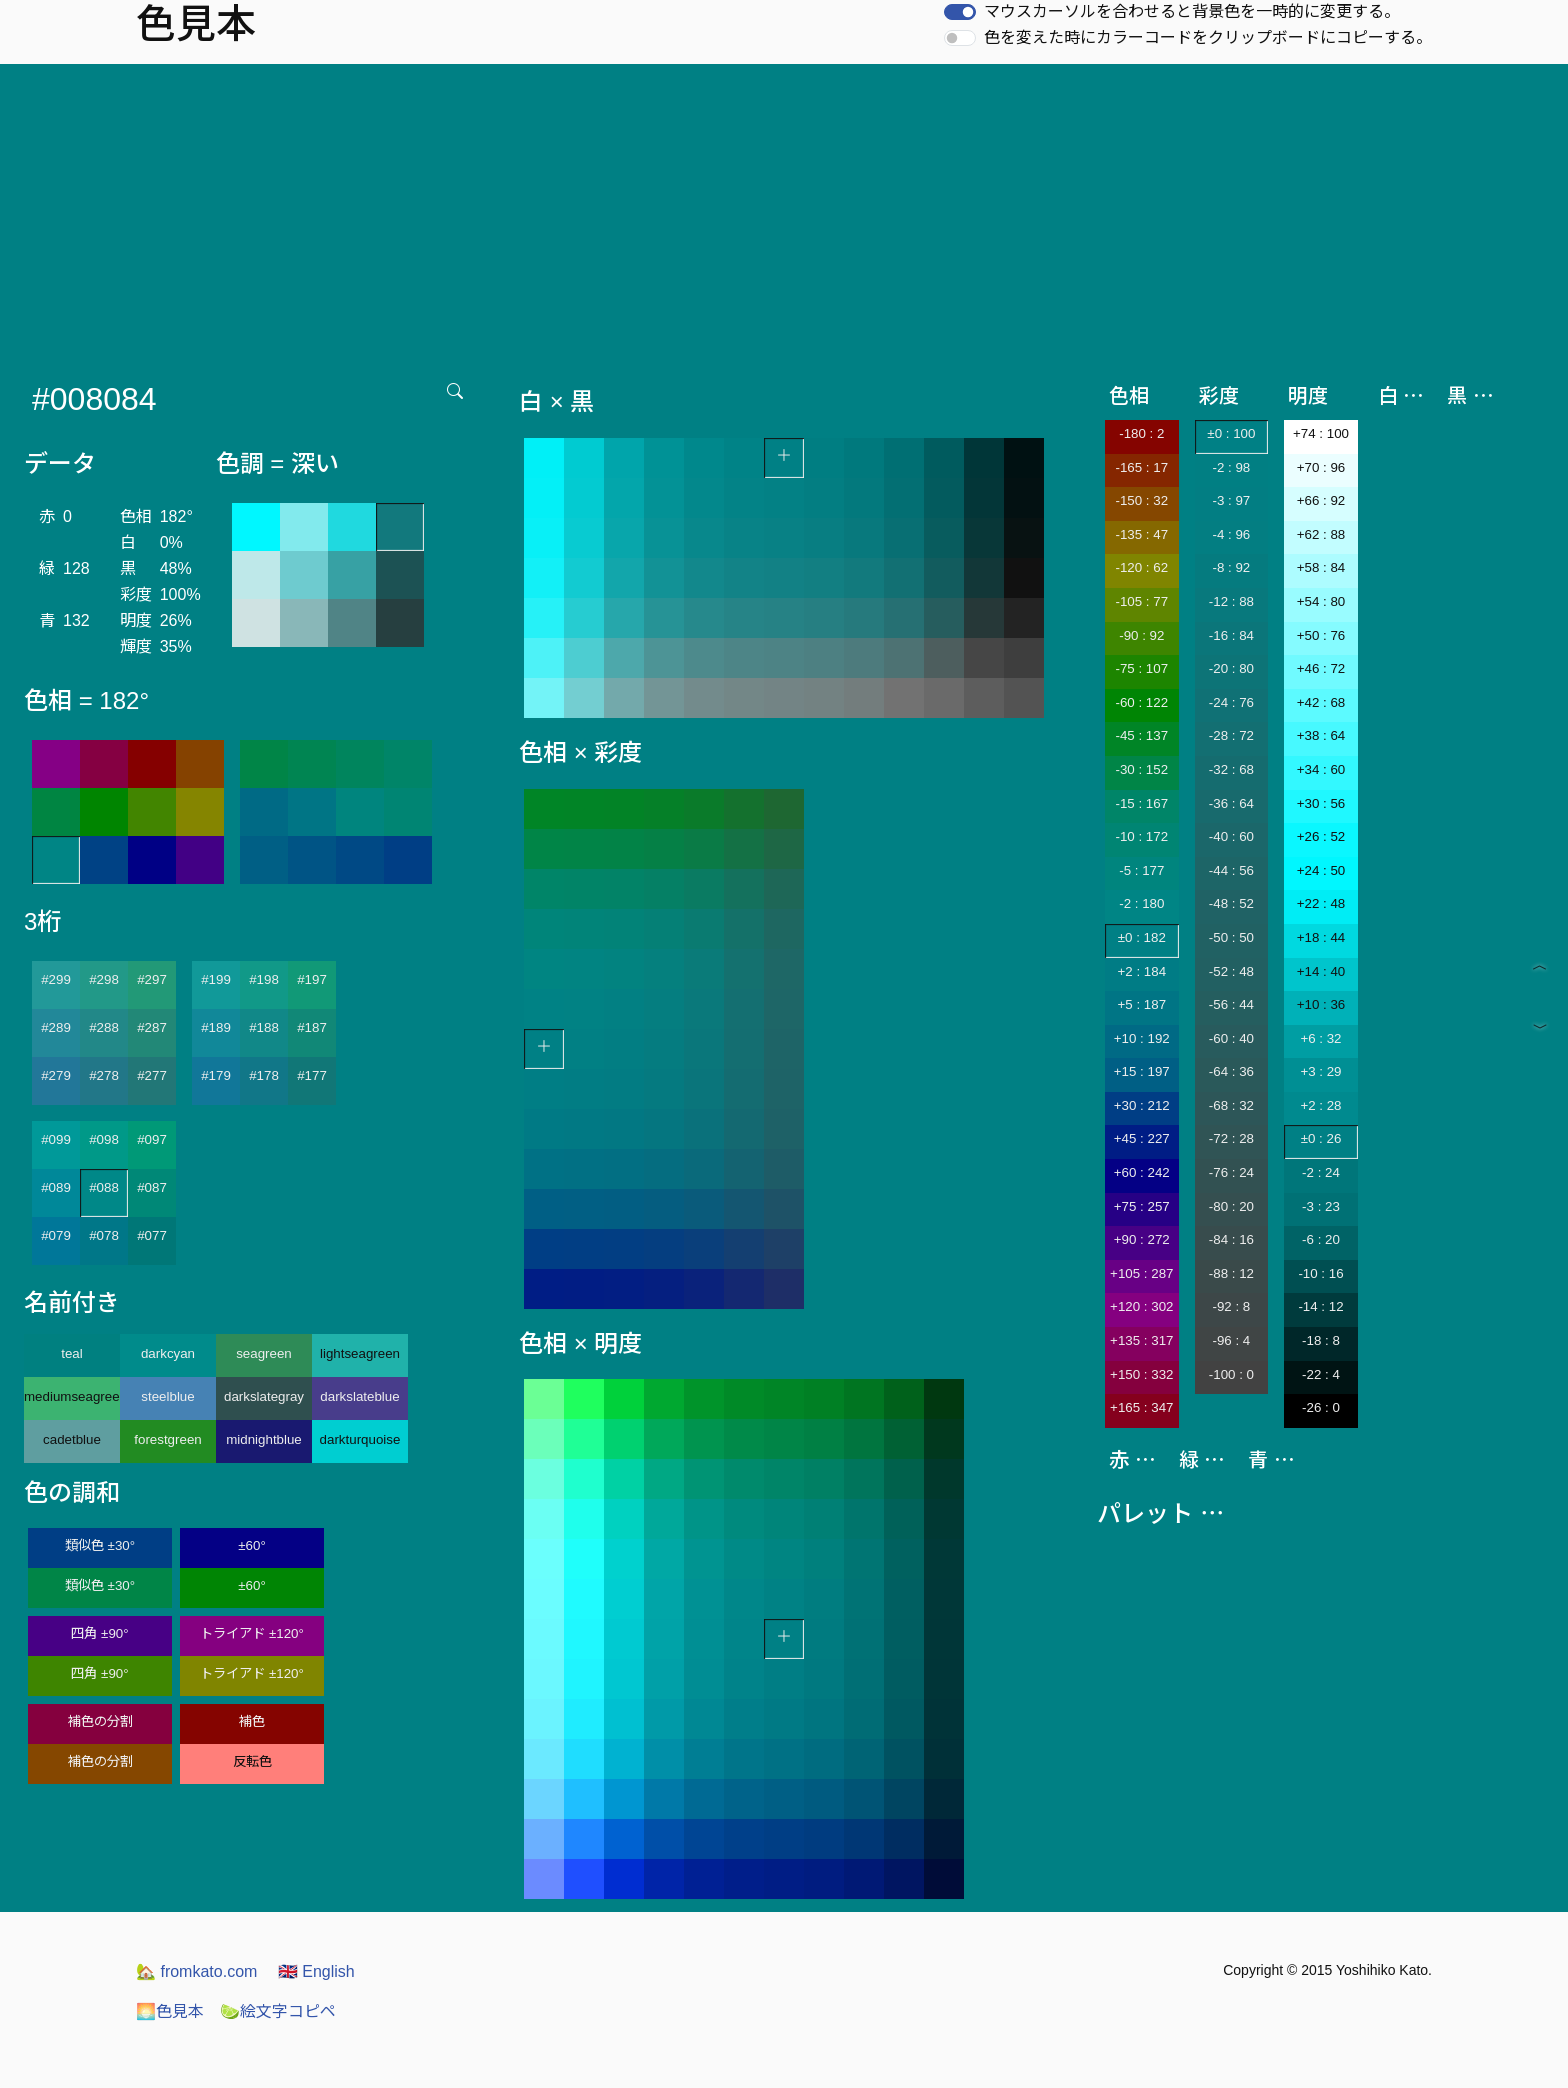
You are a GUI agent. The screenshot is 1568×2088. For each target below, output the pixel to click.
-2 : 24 (1321, 1172)
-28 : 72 (1231, 735)
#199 (216, 979)
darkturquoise (360, 1439)
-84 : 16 (1231, 1239)
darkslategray (264, 1396)
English (316, 1971)
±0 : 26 (1321, 1138)
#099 (56, 1139)
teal (72, 1353)
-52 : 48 (1231, 971)
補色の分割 (100, 1721)
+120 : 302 (1141, 1306)
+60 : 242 (1142, 1172)
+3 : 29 (1320, 1071)
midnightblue (264, 1439)
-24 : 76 (1231, 702)
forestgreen (167, 1439)
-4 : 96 (1231, 534)
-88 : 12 (1231, 1273)
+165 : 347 (1141, 1407)
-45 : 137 (1141, 735)
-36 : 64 (1231, 803)
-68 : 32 (1231, 1105)
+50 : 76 (1321, 635)
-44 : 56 (1231, 870)
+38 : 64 (1321, 735)
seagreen (264, 1353)
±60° (251, 1545)
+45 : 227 (1142, 1138)
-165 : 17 (1141, 467)
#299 (56, 979)
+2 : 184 (1142, 971)
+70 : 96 (1321, 467)
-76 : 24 (1231, 1172)
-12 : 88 (1231, 601)
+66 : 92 (1321, 500)
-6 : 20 (1321, 1239)
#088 (104, 1187)
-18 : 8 (1321, 1340)
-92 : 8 (1231, 1306)
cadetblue (72, 1439)
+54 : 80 (1321, 601)
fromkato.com (196, 1971)
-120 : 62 (1141, 567)
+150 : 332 (1141, 1374)
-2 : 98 (1231, 467)
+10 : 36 (1321, 1004)
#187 (312, 1027)
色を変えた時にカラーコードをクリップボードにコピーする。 (1208, 37)
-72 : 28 (1231, 1138)
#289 (56, 1027)
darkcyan (168, 1353)
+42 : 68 (1321, 702)
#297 (152, 979)
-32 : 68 (1231, 769)
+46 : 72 (1321, 668)
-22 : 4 (1321, 1374)
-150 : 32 (1141, 500)
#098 (104, 1139)
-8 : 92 (1231, 567)
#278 (104, 1075)
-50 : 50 (1231, 937)
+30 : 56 (1321, 803)
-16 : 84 (1231, 635)
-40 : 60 (1231, 836)
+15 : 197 (1142, 1071)
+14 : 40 (1321, 971)
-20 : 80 (1231, 668)
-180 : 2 (1141, 433)
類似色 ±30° (100, 1545)
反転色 (252, 1761)
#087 (152, 1187)
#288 (104, 1027)
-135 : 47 (1141, 534)
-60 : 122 (1141, 702)
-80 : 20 (1231, 1206)
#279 (56, 1075)
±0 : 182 (1142, 937)
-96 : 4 (1231, 1340)
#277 (152, 1075)
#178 (264, 1075)
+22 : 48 (1321, 903)
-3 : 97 (1231, 500)
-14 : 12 (1320, 1306)
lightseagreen (360, 1353)
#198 (264, 979)
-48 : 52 (1231, 903)
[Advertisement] (784, 214)
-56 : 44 (1231, 1004)
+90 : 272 (1142, 1239)
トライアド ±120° (252, 1633)
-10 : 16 (1320, 1273)
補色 (252, 1721)
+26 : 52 (1321, 836)
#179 (216, 1075)
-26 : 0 (1321, 1407)
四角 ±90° (99, 1633)
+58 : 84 (1321, 567)
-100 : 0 (1231, 1374)
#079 (56, 1235)
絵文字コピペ (278, 2011)
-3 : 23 (1321, 1206)
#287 (152, 1027)
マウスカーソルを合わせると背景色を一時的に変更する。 (1192, 11)
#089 (56, 1187)
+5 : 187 (1142, 1004)
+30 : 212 (1142, 1105)
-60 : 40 (1231, 1038)
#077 (152, 1235)
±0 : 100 (1231, 433)
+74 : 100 (1321, 433)
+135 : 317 (1141, 1340)
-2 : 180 (1141, 903)
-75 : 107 (1141, 668)
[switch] (960, 12)
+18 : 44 (1321, 937)
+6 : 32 (1320, 1038)
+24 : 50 (1321, 870)
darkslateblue (359, 1396)
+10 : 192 (1142, 1038)
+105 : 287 (1141, 1273)
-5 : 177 (1141, 870)
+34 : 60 (1321, 769)
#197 (312, 979)
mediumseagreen (72, 1396)
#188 (264, 1027)
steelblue (167, 1396)
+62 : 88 (1321, 534)
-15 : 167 (1141, 803)
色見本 (170, 2011)
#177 (312, 1075)
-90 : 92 (1141, 635)
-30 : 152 (1141, 769)
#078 (104, 1235)
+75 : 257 (1142, 1206)
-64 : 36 (1231, 1071)
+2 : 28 (1320, 1105)
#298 (104, 979)
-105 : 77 (1141, 601)
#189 (216, 1027)
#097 (152, 1139)
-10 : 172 (1141, 836)
